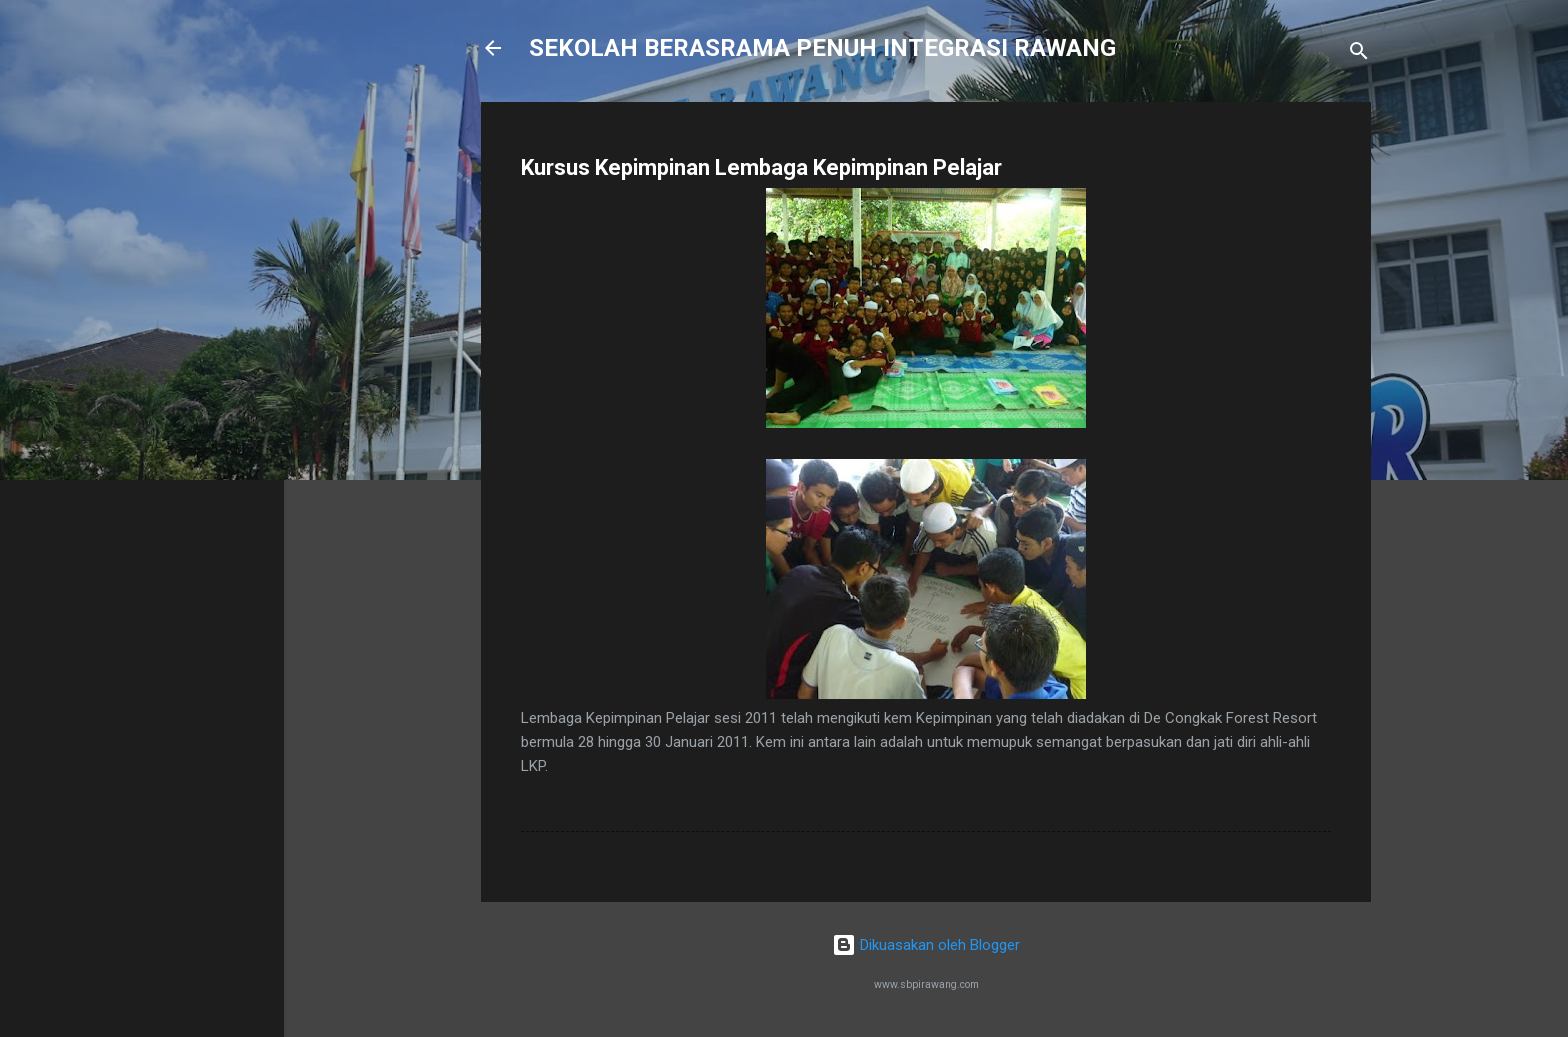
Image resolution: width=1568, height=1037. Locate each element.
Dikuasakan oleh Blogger (926, 945)
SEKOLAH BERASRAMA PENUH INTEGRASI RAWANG (822, 48)
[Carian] (1359, 54)
